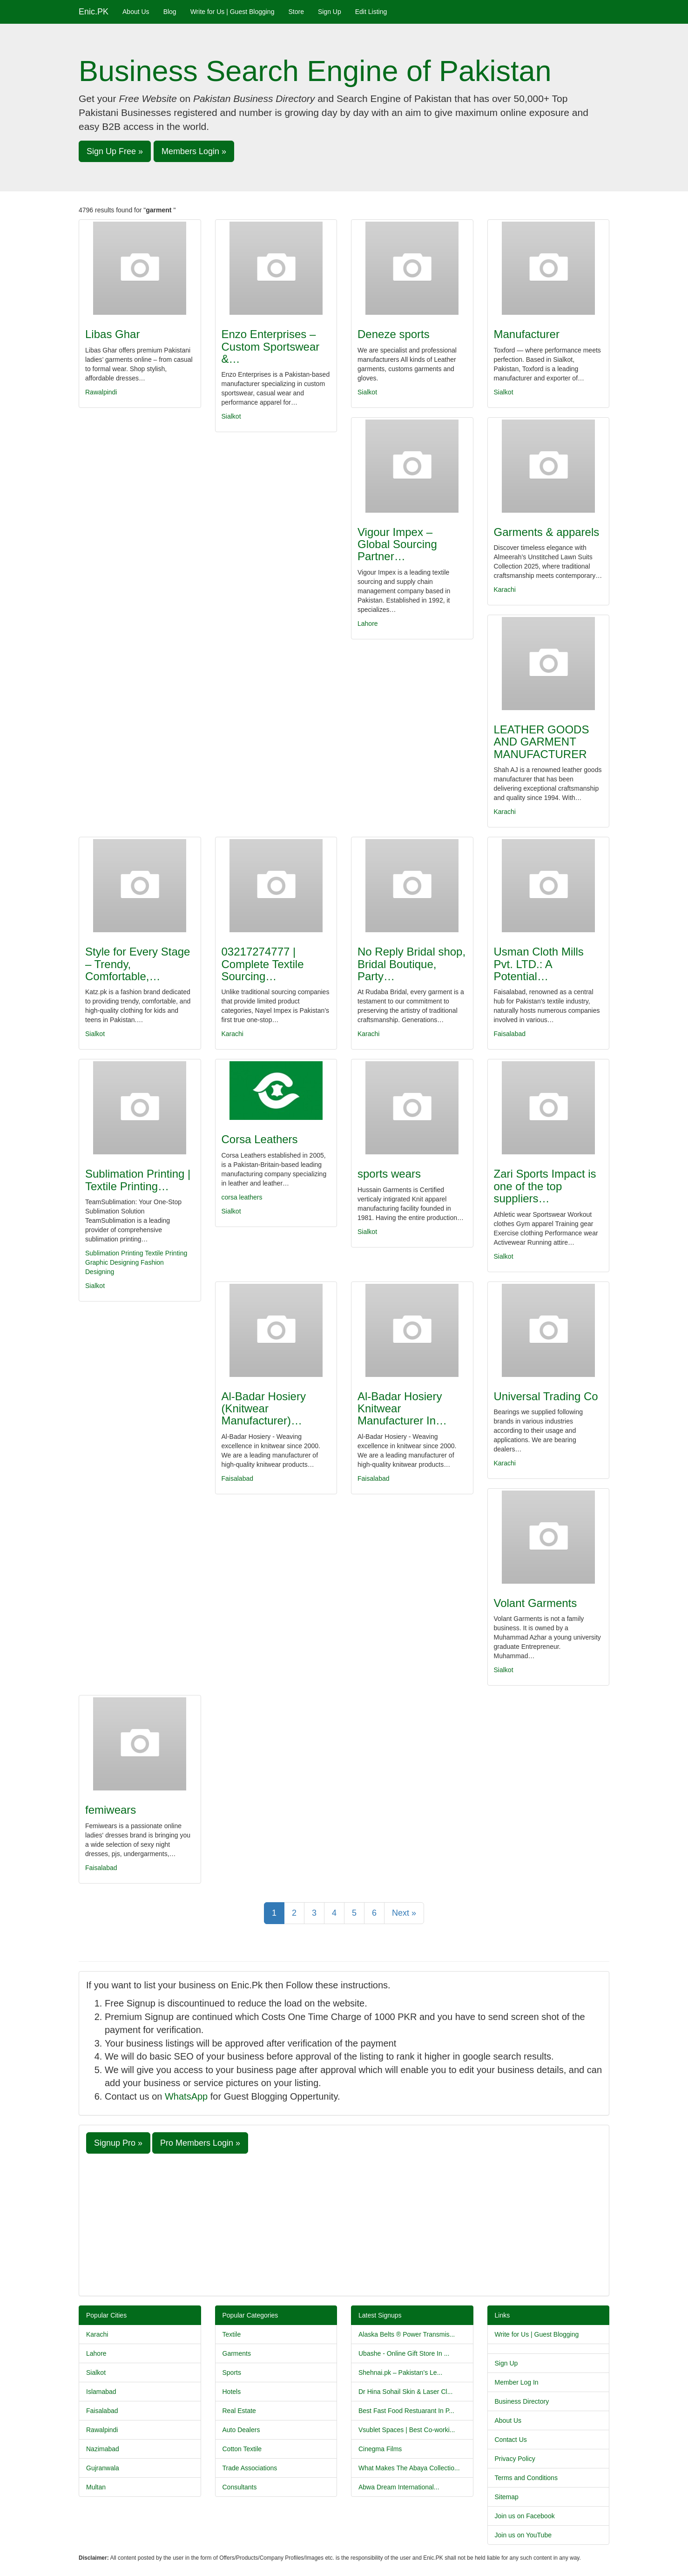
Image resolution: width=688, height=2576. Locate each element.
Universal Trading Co (546, 1396)
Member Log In (517, 2382)
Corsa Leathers (260, 1139)
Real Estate (239, 2410)
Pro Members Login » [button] (200, 2143)
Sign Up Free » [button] (115, 151)
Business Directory (522, 2401)
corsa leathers (242, 1197)
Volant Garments (535, 1603)
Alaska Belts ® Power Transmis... (406, 2334)
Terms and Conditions (526, 2477)
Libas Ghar (112, 334)
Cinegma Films (380, 2449)
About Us (135, 11)
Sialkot (231, 416)
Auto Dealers (241, 2430)
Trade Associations (250, 2468)
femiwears (110, 1809)
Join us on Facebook (525, 2516)
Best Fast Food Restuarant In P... (406, 2410)
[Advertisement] (344, 2223)
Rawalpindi (101, 392)
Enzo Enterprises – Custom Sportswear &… (271, 346)
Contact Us (511, 2439)
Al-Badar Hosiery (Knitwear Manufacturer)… (264, 1408)
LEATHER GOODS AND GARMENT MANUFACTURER (541, 741)
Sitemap (507, 2497)
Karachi (505, 589)
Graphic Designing (112, 1262)
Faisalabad (510, 1033)
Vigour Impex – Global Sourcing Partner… (397, 544)
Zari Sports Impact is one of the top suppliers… (545, 1186)
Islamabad (101, 2391)
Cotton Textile (242, 2449)
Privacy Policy (515, 2458)
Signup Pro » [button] (118, 2143)
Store (296, 11)
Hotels (232, 2391)
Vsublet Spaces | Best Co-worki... (406, 2430)
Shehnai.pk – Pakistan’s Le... (400, 2372)
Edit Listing (371, 11)
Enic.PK (93, 11)
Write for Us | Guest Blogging (232, 11)
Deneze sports (393, 334)
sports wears (389, 1173)
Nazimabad (102, 2449)
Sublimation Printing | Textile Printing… (137, 1179)
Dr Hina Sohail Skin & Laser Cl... (405, 2391)
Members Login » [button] (194, 151)
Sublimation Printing (114, 1253)
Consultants (240, 2487)
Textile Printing (166, 1253)
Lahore (367, 623)
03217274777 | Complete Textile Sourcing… (263, 964)
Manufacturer (527, 334)
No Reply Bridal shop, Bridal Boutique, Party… (411, 964)
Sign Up (329, 11)
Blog (169, 11)
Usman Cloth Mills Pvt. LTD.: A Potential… (539, 964)
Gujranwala (102, 2468)
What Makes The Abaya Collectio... (409, 2468)
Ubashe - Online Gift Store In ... (403, 2353)
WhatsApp (186, 2096)
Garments (237, 2353)
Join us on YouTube (523, 2535)
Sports (232, 2372)
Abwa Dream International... (398, 2487)
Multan (96, 2487)
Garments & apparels (547, 532)
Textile (232, 2334)
